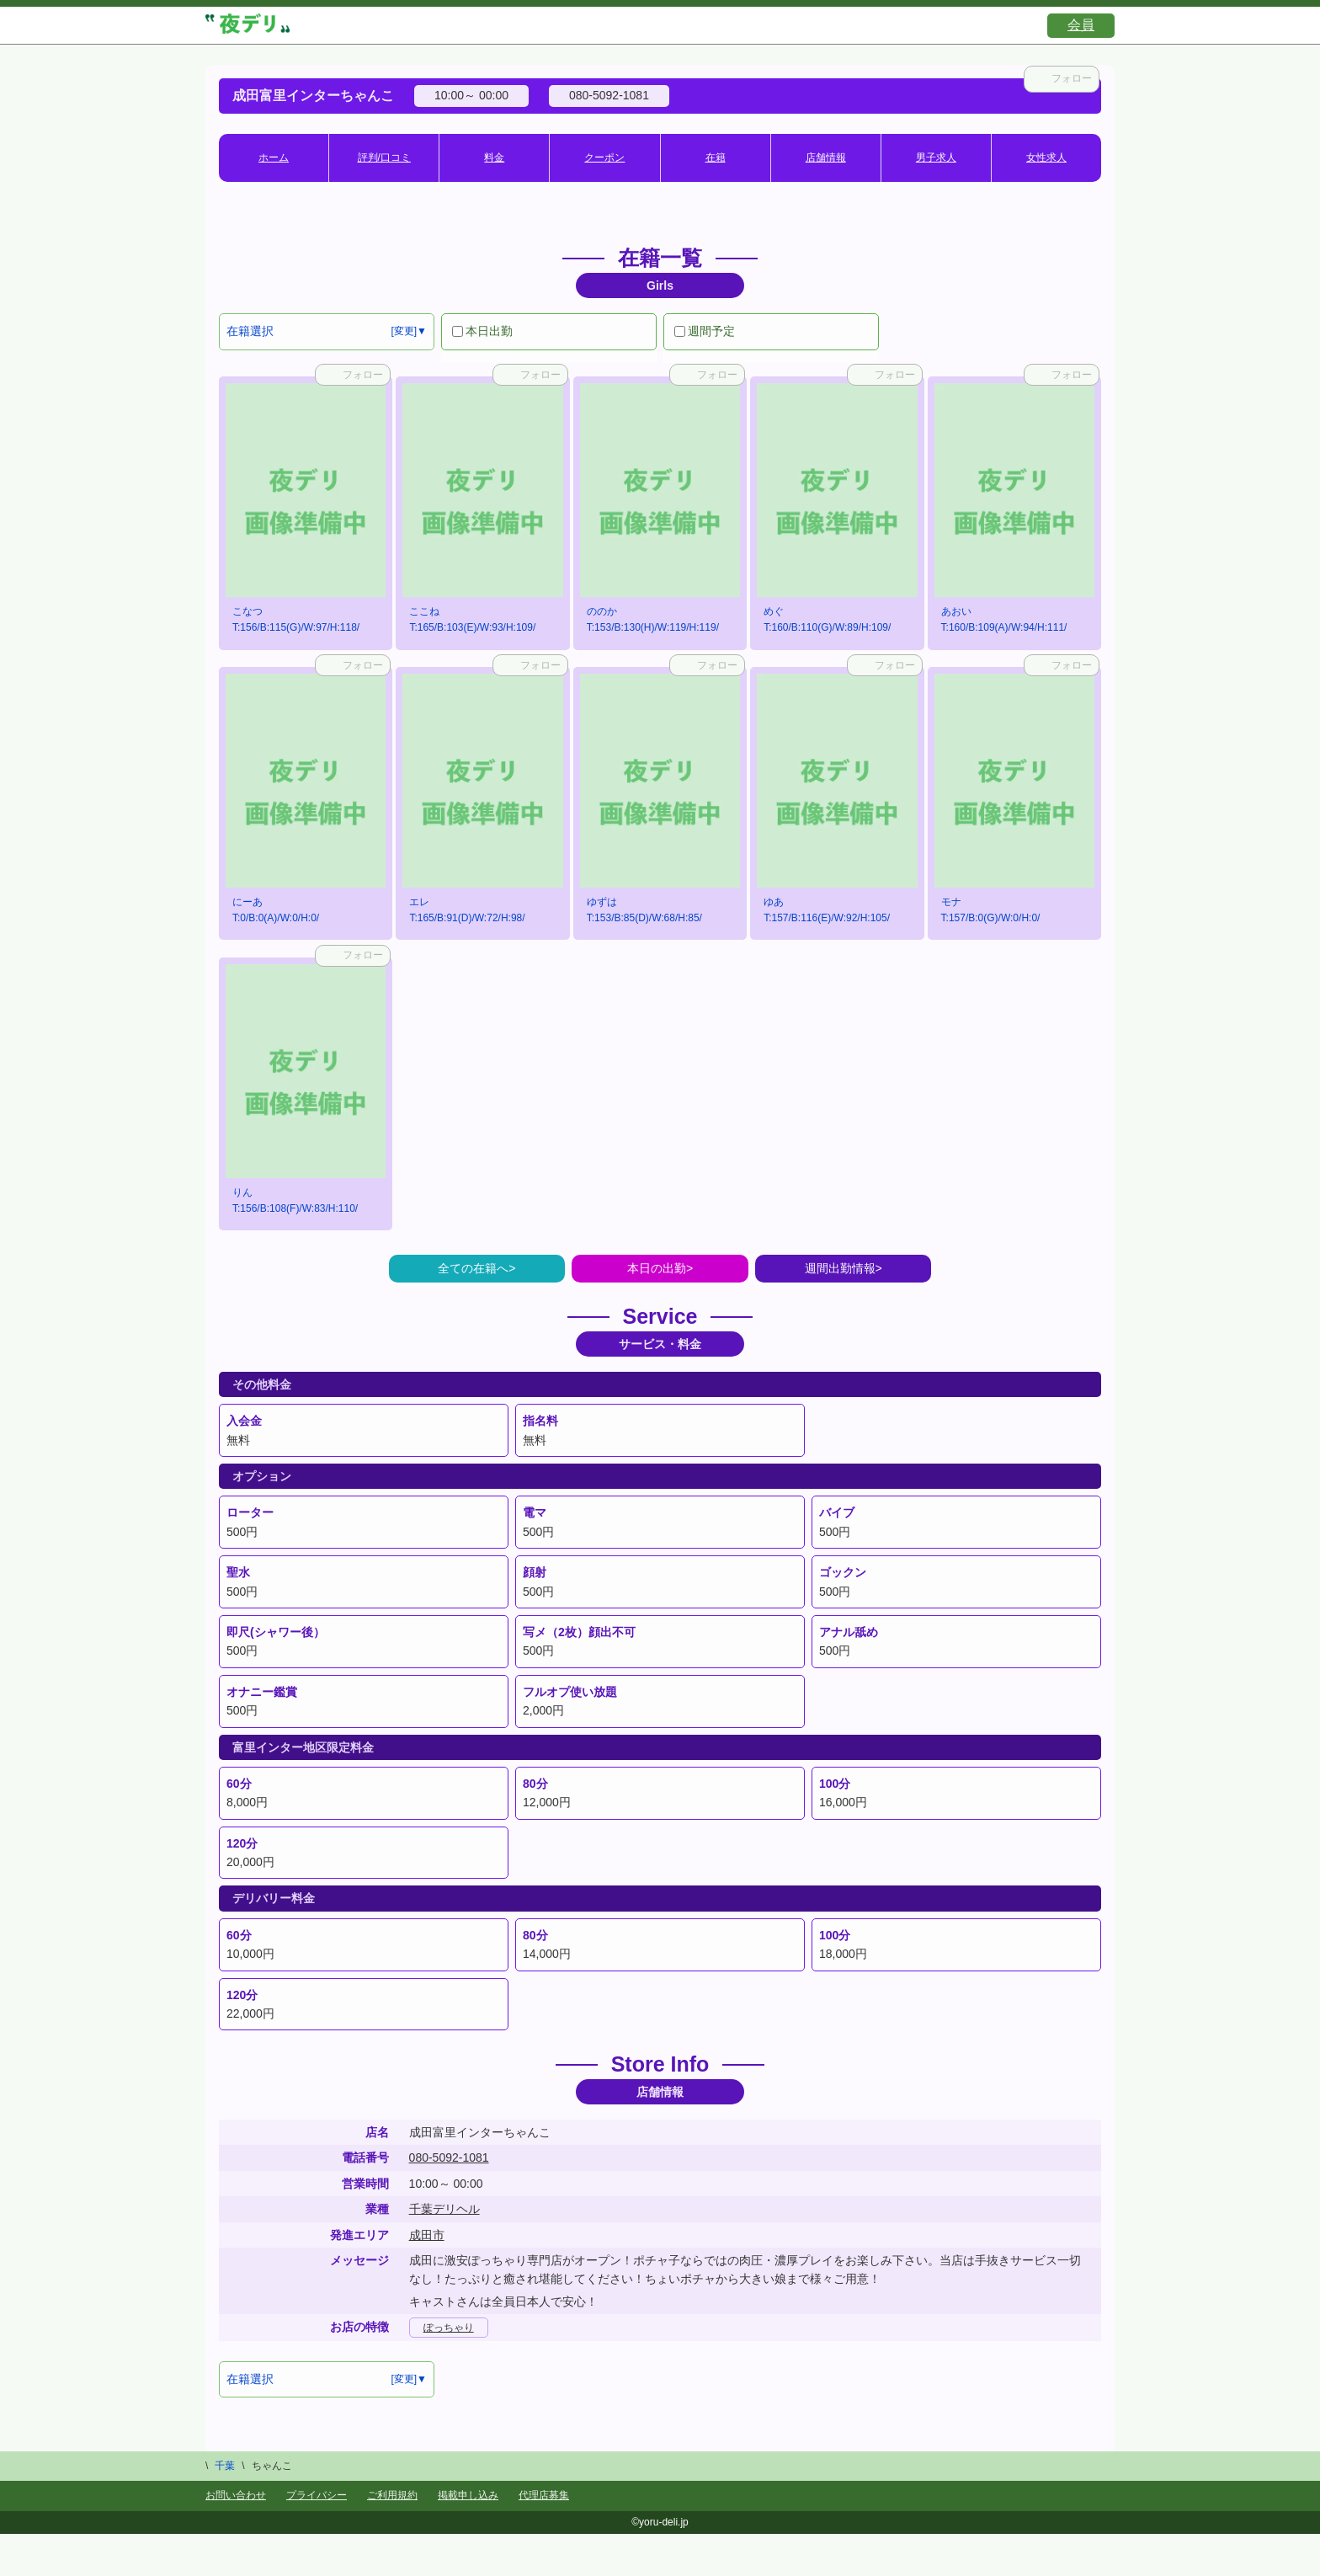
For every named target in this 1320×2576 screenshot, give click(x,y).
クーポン (604, 157)
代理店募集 (544, 2495)
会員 (1080, 25)
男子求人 (936, 157)
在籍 (715, 157)
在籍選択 (250, 331)
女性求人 (1046, 157)
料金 (494, 157)
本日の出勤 (656, 1268)
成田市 (426, 2235)
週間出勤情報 (840, 1268)
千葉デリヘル (444, 2209)
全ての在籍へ (473, 1268)
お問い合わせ (235, 2495)
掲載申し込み (468, 2495)
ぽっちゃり (448, 2327)
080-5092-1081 (449, 2157)
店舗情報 (826, 157)
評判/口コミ (384, 157)
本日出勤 (482, 331)
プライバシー (316, 2495)
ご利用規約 (392, 2495)
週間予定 (704, 331)
